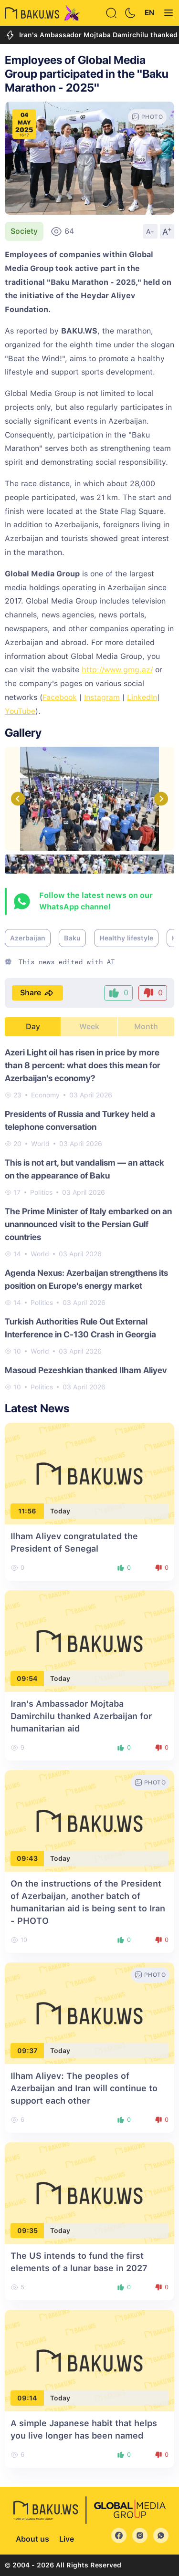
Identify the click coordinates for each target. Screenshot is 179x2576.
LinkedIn (142, 697)
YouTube (20, 711)
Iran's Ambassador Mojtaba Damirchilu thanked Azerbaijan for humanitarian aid (81, 1716)
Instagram (102, 697)
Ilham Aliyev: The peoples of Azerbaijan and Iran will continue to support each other (84, 2088)
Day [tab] (33, 1026)
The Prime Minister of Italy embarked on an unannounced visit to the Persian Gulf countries (88, 1224)
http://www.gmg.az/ (117, 669)
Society (24, 231)
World (40, 1143)
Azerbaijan (27, 938)
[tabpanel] (89, 1219)
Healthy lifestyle (126, 938)
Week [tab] (89, 1026)
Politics (41, 1192)
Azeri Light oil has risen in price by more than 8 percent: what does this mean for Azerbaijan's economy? (82, 1065)
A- (150, 231)
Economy (45, 1095)
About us (32, 2539)
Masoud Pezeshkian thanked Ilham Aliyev (86, 1370)
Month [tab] (146, 1026)
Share (37, 993)
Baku (72, 938)
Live (66, 2539)
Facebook (59, 697)
